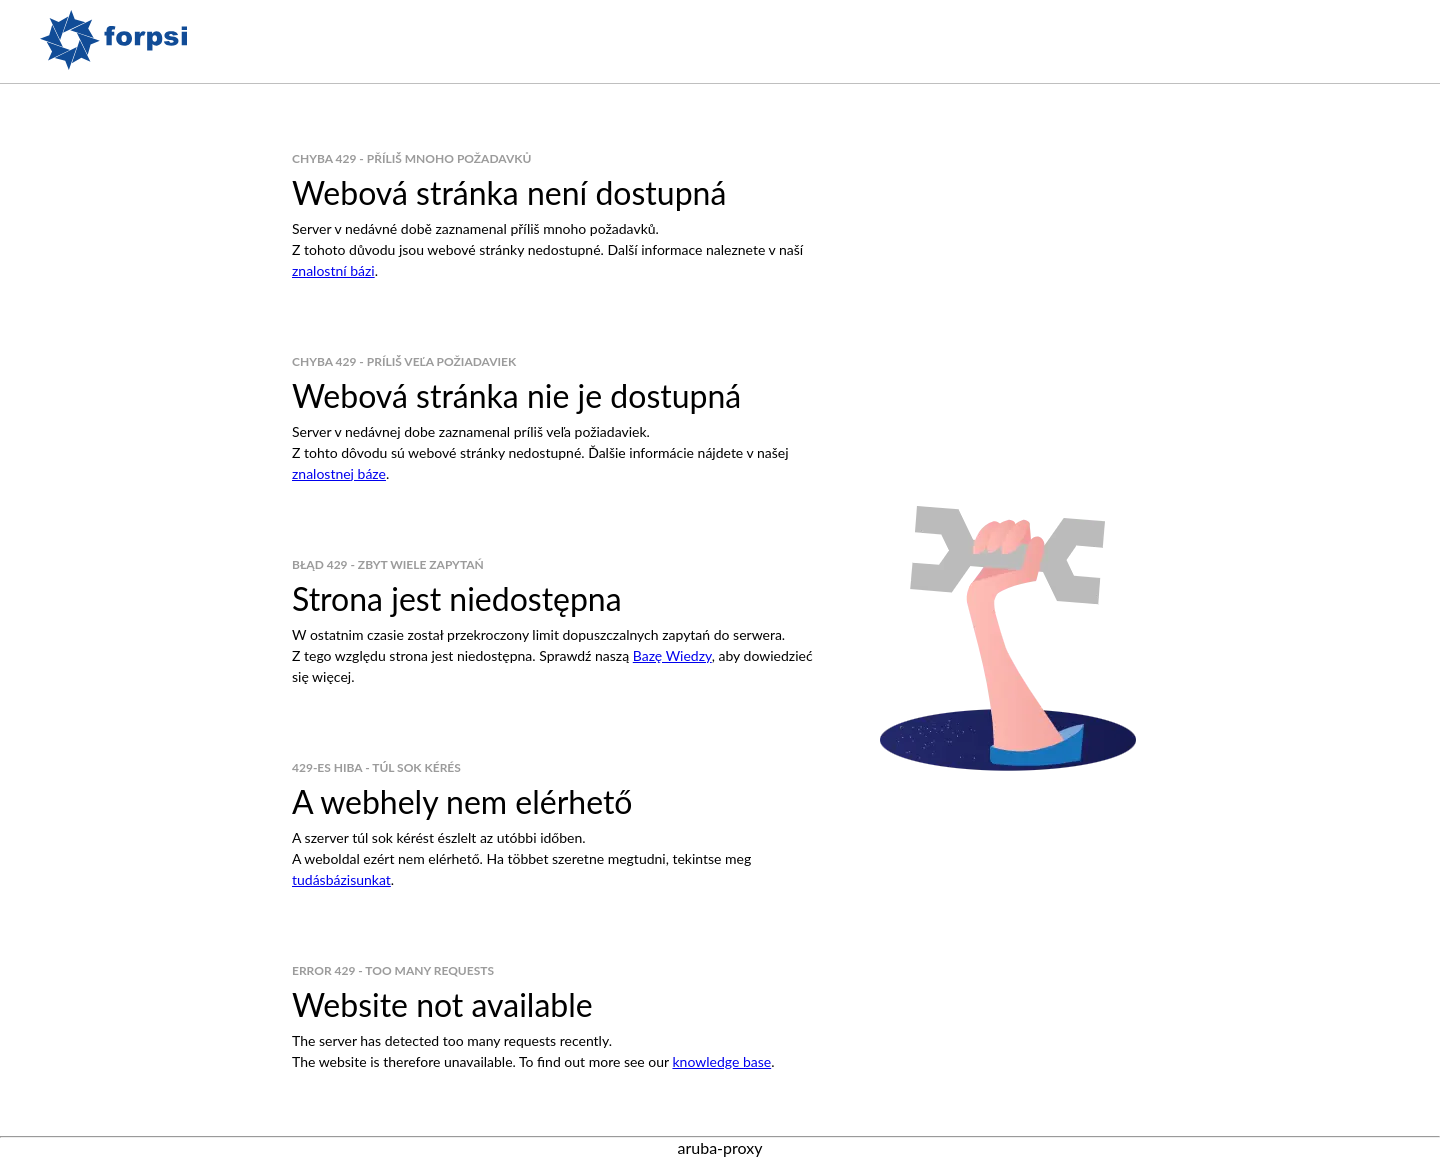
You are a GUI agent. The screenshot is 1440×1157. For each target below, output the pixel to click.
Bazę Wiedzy (672, 655)
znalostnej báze (339, 473)
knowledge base (721, 1061)
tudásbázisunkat (341, 879)
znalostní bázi (333, 270)
